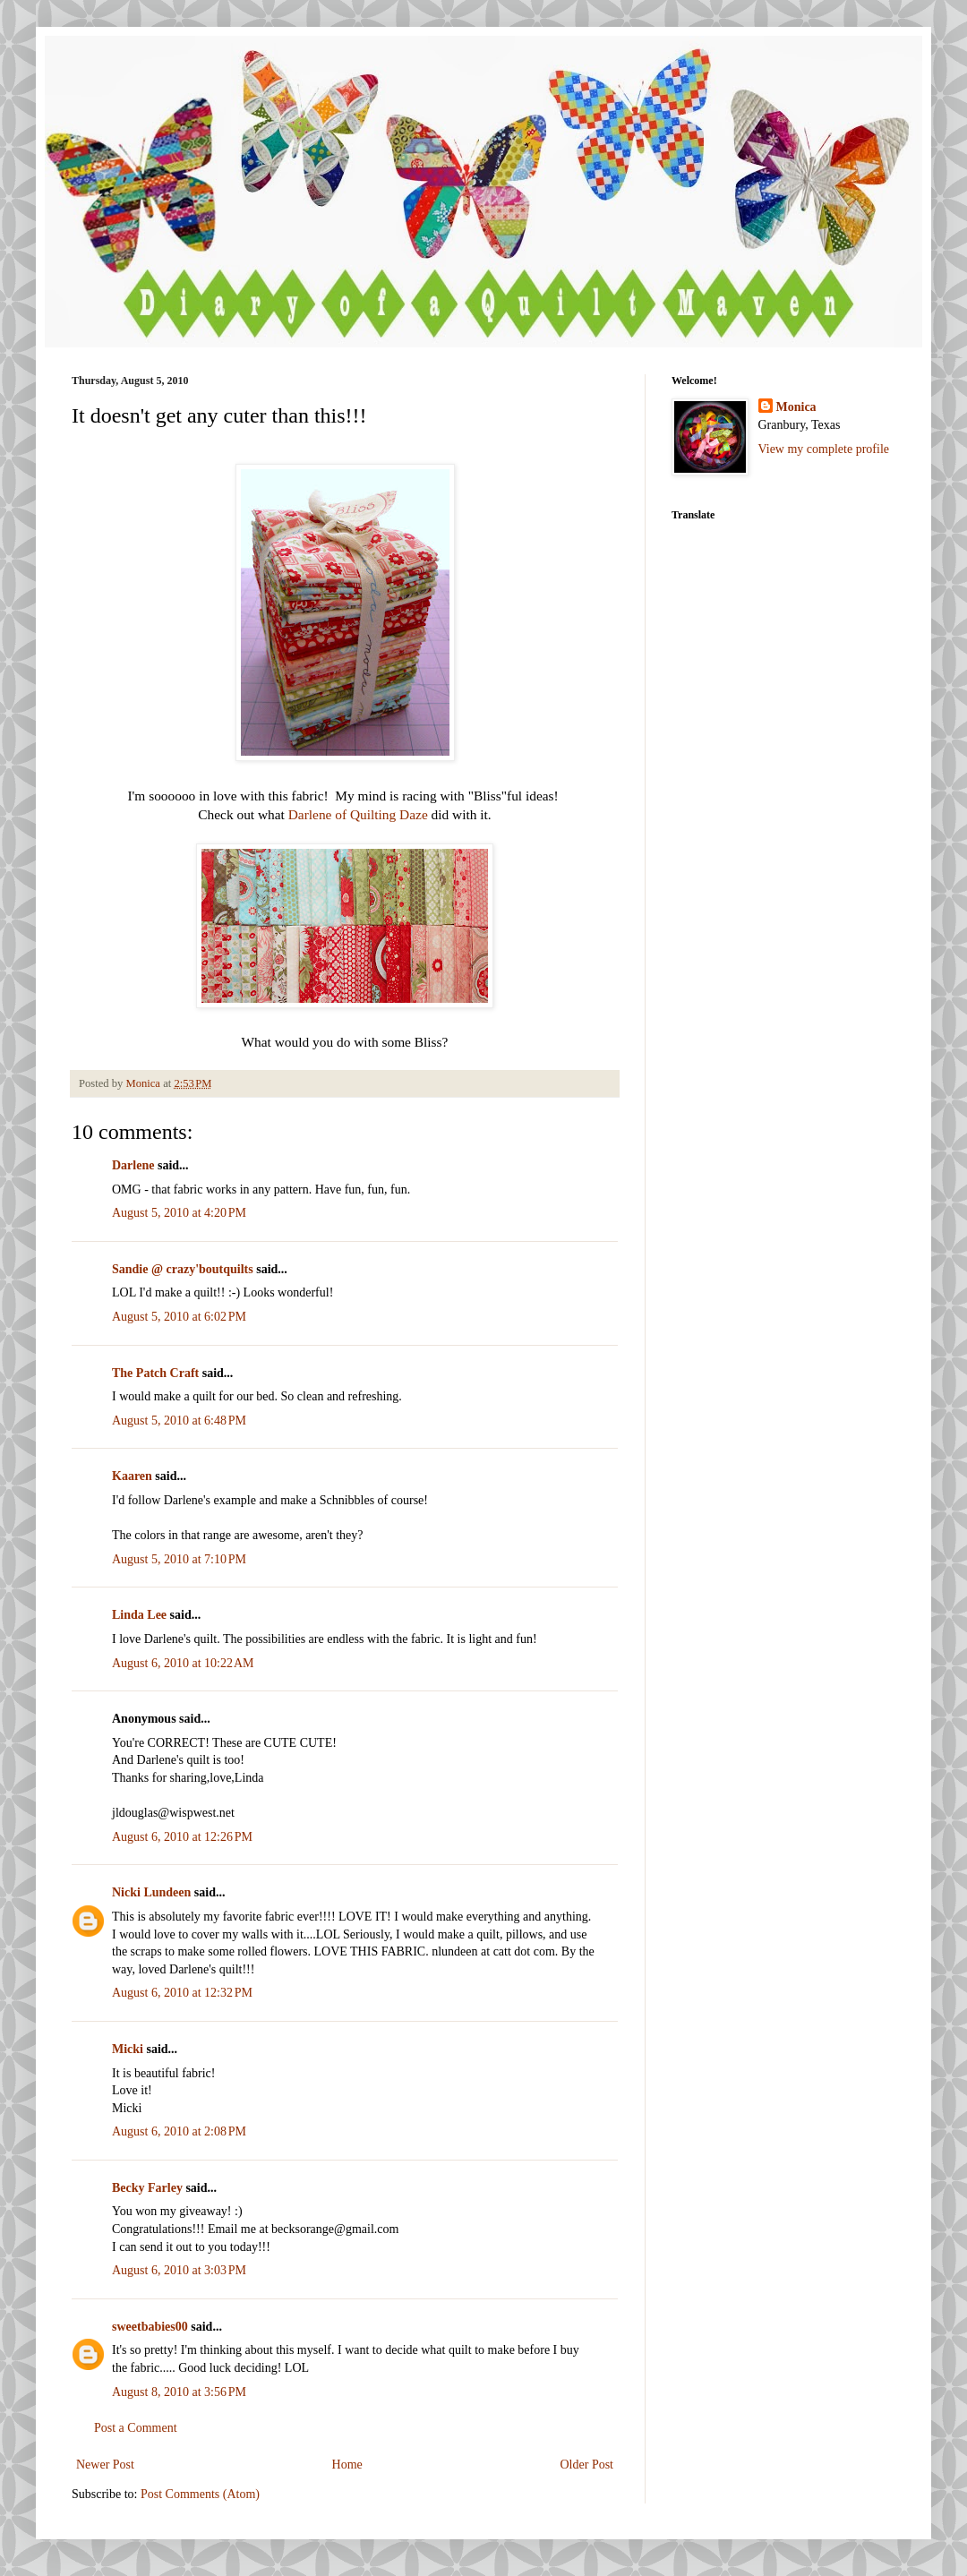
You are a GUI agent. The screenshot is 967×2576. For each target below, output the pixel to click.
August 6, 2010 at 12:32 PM (182, 1992)
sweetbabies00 (150, 2326)
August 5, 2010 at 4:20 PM (179, 1213)
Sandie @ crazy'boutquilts (182, 1269)
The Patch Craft (155, 1373)
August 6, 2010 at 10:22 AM (182, 1663)
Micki (127, 2049)
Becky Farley (147, 2188)
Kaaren (132, 1476)
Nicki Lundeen (151, 1892)
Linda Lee (139, 1615)
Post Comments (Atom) (200, 2494)
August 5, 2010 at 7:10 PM (179, 1559)
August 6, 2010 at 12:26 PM (182, 1837)
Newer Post (105, 2464)
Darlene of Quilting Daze (358, 814)
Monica (796, 407)
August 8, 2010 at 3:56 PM (179, 2392)
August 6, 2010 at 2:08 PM (179, 2131)
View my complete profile (824, 449)
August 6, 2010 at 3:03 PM (179, 2270)
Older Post (587, 2464)
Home (347, 2464)
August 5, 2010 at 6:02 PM (179, 1316)
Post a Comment (135, 2428)
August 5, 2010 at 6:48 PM (179, 1420)
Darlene (133, 1165)
